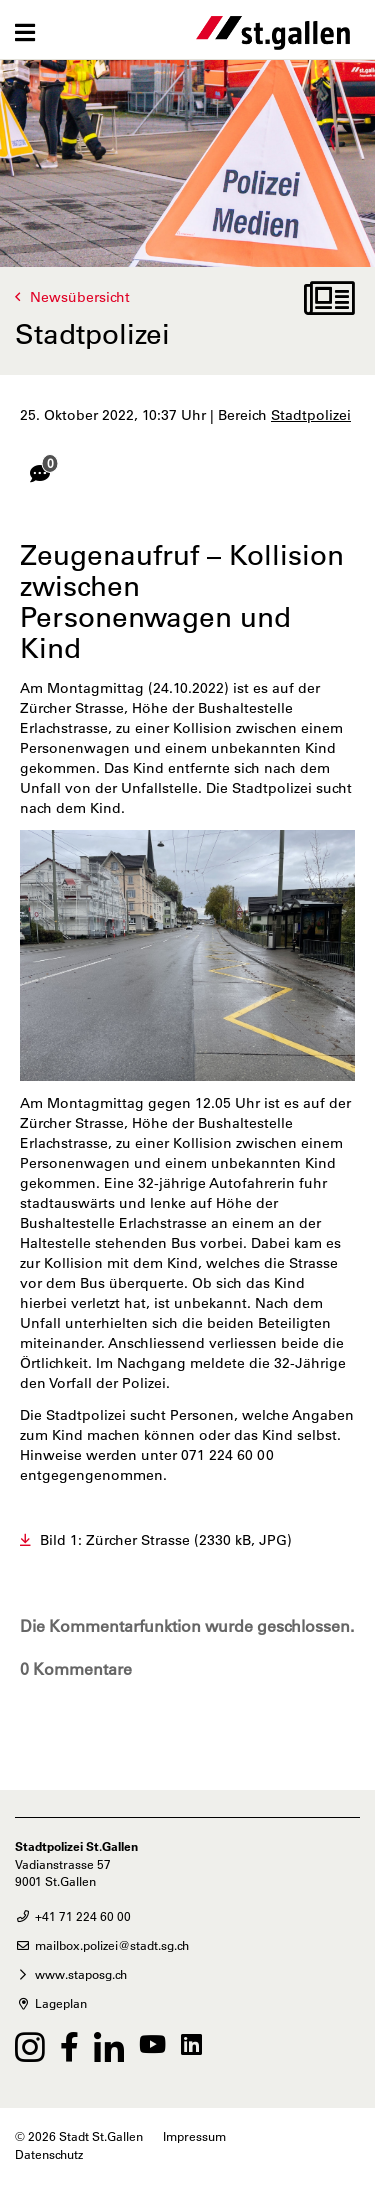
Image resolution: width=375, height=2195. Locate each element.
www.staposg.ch (71, 1974)
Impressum (194, 2136)
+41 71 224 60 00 (73, 1916)
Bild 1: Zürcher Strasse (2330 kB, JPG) (166, 1540)
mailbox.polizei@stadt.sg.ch (102, 1945)
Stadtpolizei (311, 415)
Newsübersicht (80, 297)
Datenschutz (49, 2154)
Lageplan (51, 2003)
